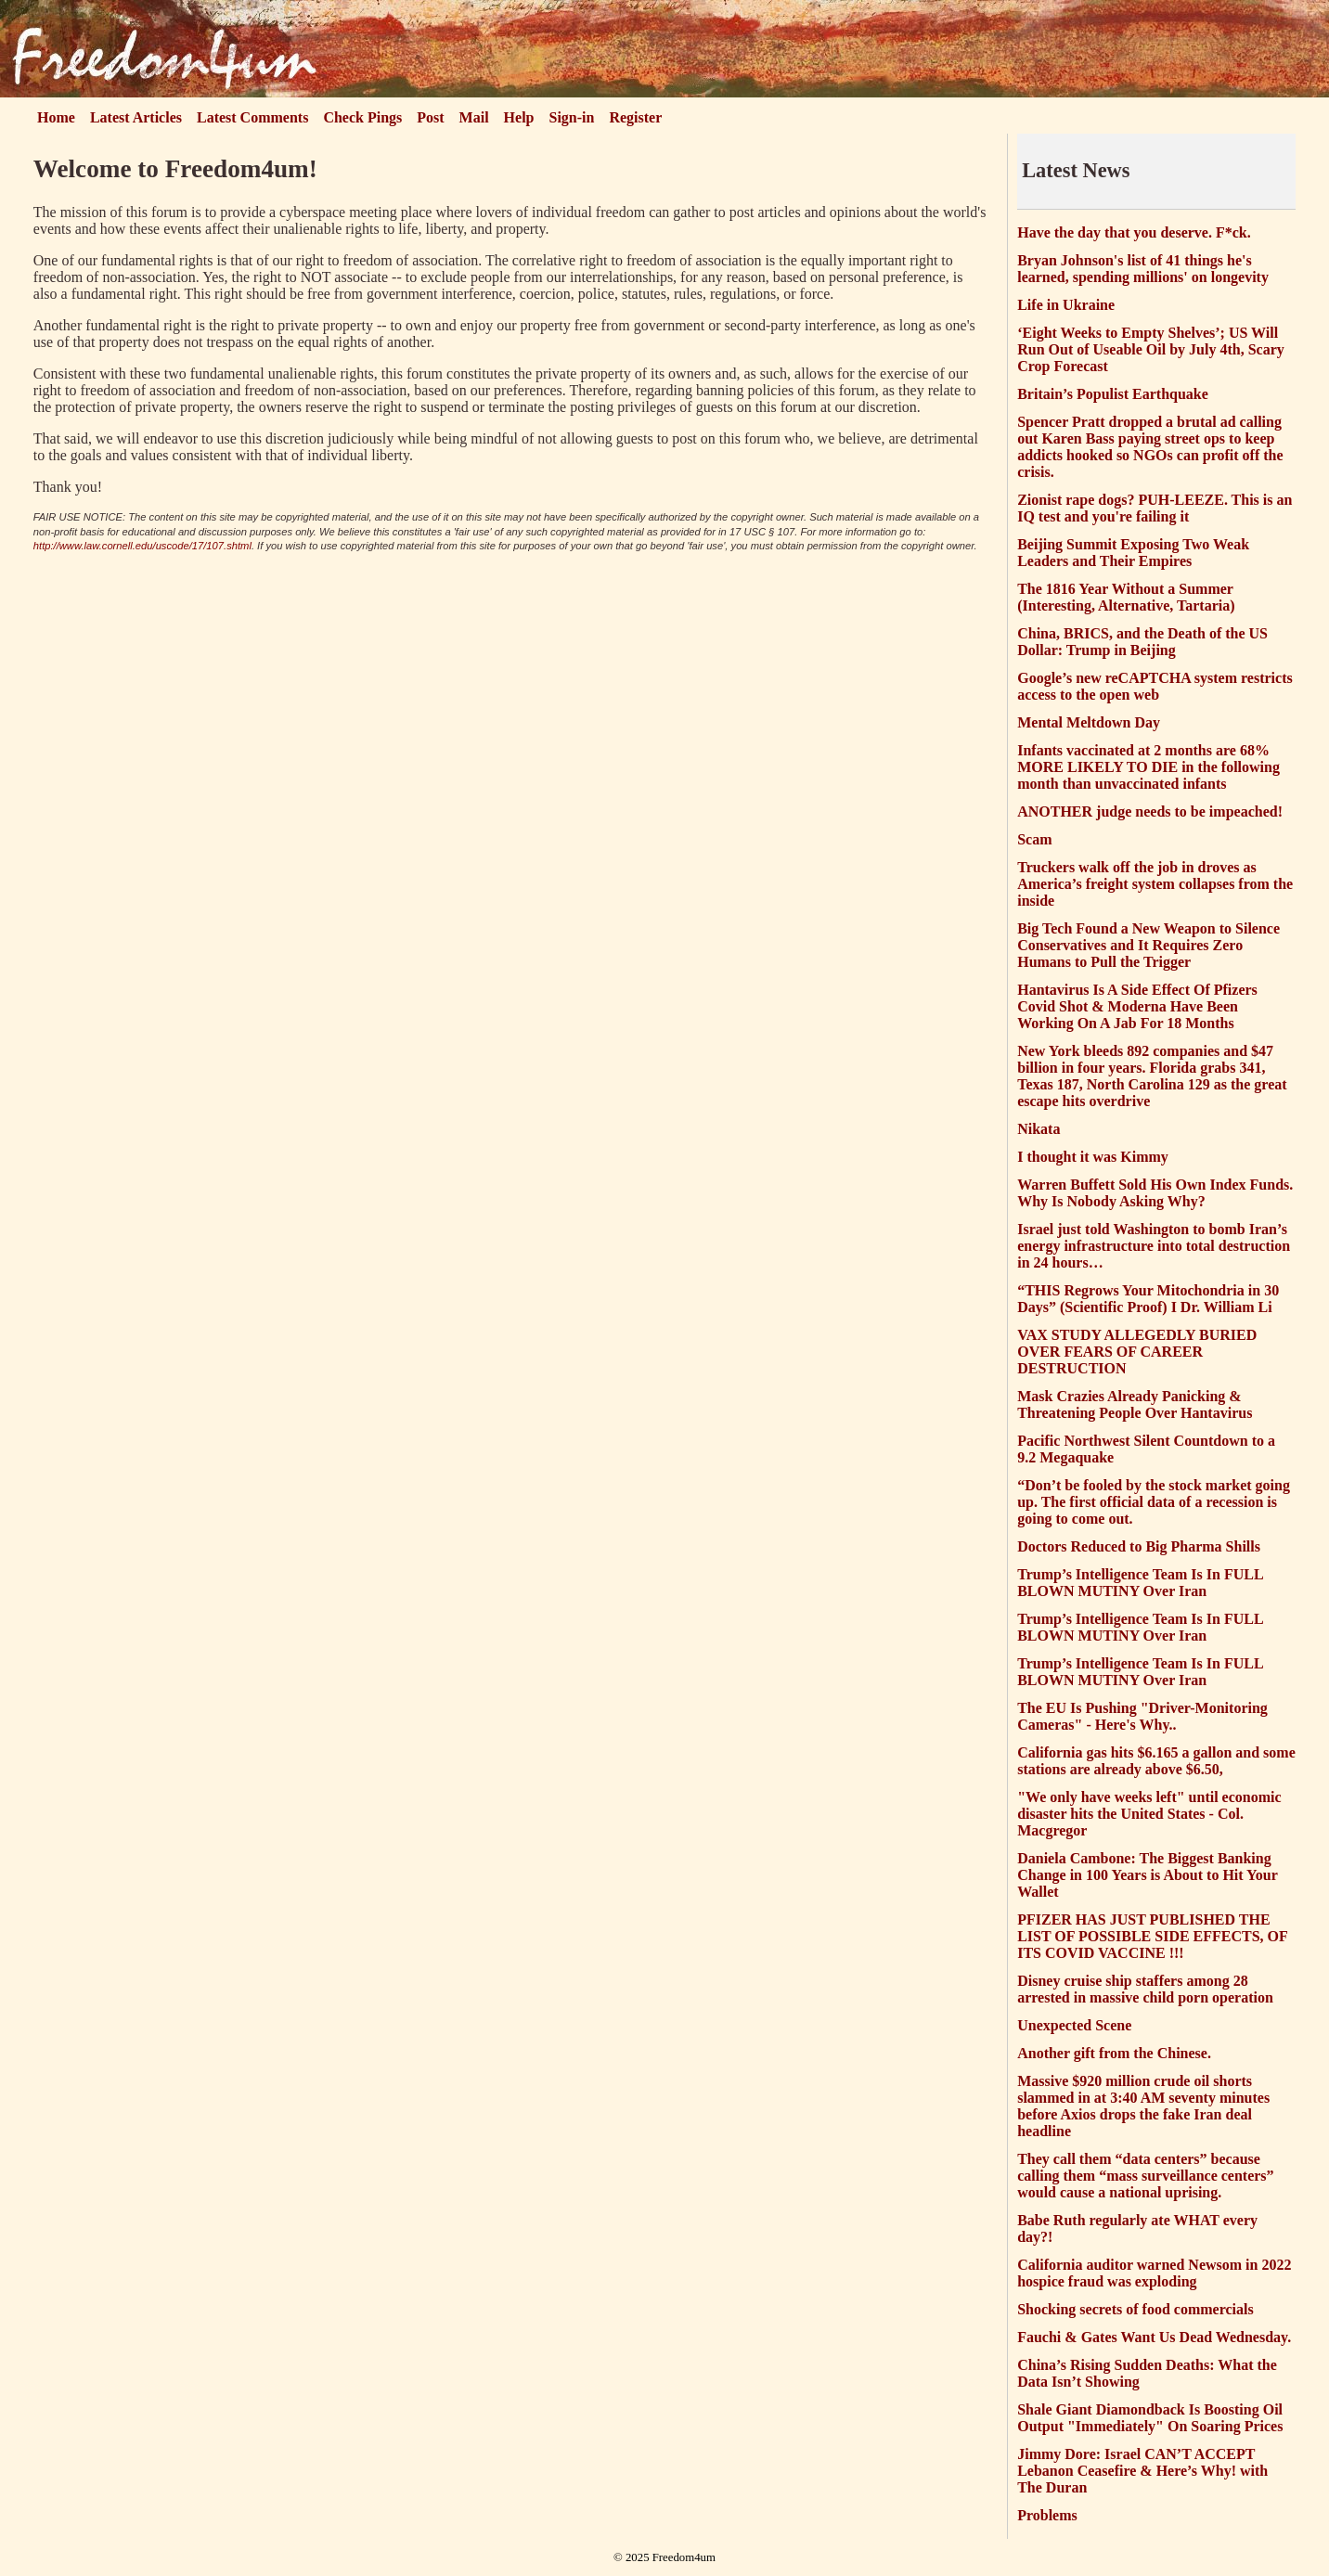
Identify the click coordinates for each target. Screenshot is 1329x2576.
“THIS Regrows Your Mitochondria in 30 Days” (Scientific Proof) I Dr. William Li (1148, 1298)
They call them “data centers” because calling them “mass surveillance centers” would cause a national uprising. (1145, 2175)
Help (519, 117)
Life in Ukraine (1066, 305)
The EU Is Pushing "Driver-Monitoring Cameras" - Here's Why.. (1142, 1716)
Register (635, 117)
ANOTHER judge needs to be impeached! (1150, 811)
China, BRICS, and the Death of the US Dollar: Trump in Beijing (1142, 641)
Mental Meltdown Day (1088, 722)
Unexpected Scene (1074, 2025)
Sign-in (572, 117)
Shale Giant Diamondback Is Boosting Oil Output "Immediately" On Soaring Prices (1150, 2418)
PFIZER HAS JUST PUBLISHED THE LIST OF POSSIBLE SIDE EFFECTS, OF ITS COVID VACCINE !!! (1152, 1936)
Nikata (1038, 1129)
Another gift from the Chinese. (1114, 2053)
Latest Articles (136, 117)
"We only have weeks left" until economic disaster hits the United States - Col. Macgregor (1149, 1813)
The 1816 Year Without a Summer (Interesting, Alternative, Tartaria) (1125, 597)
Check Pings (362, 117)
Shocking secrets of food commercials (1135, 2309)
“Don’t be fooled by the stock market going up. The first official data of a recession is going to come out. (1153, 1501)
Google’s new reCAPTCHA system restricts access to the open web (1155, 686)
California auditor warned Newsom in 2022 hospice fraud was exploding (1154, 2273)
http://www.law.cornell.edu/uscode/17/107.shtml (142, 545)
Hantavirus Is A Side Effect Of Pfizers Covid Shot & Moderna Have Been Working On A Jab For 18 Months (1137, 1006)
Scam (1034, 839)
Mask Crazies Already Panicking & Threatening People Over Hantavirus (1134, 1404)
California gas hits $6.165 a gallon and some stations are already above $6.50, (1156, 1761)
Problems (1047, 2515)
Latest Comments (252, 117)
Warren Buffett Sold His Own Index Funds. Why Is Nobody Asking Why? (1155, 1193)
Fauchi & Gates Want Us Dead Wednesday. (1154, 2337)
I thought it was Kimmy (1092, 1157)
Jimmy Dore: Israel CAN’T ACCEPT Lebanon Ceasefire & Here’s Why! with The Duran (1142, 2470)
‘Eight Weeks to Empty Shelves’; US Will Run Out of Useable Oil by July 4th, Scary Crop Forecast (1150, 349)
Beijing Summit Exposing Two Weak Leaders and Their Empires (1133, 552)
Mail (474, 117)
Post (430, 117)
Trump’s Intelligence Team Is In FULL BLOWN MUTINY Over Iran (1139, 1582)
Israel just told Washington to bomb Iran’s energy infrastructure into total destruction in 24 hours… (1153, 1245)
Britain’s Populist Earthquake (1112, 394)
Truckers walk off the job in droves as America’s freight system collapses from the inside (1155, 883)
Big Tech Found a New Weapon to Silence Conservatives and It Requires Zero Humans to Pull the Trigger (1148, 945)
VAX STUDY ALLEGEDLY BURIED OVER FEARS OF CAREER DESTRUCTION (1137, 1351)
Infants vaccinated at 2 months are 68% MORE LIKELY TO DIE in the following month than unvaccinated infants (1148, 767)
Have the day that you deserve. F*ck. (1134, 232)
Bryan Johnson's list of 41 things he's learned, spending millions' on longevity (1143, 268)
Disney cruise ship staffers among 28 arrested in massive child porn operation (1145, 1989)
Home (56, 117)
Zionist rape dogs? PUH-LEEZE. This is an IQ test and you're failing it (1154, 508)
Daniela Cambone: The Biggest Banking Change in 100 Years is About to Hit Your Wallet (1147, 1875)
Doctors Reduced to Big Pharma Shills (1138, 1546)
